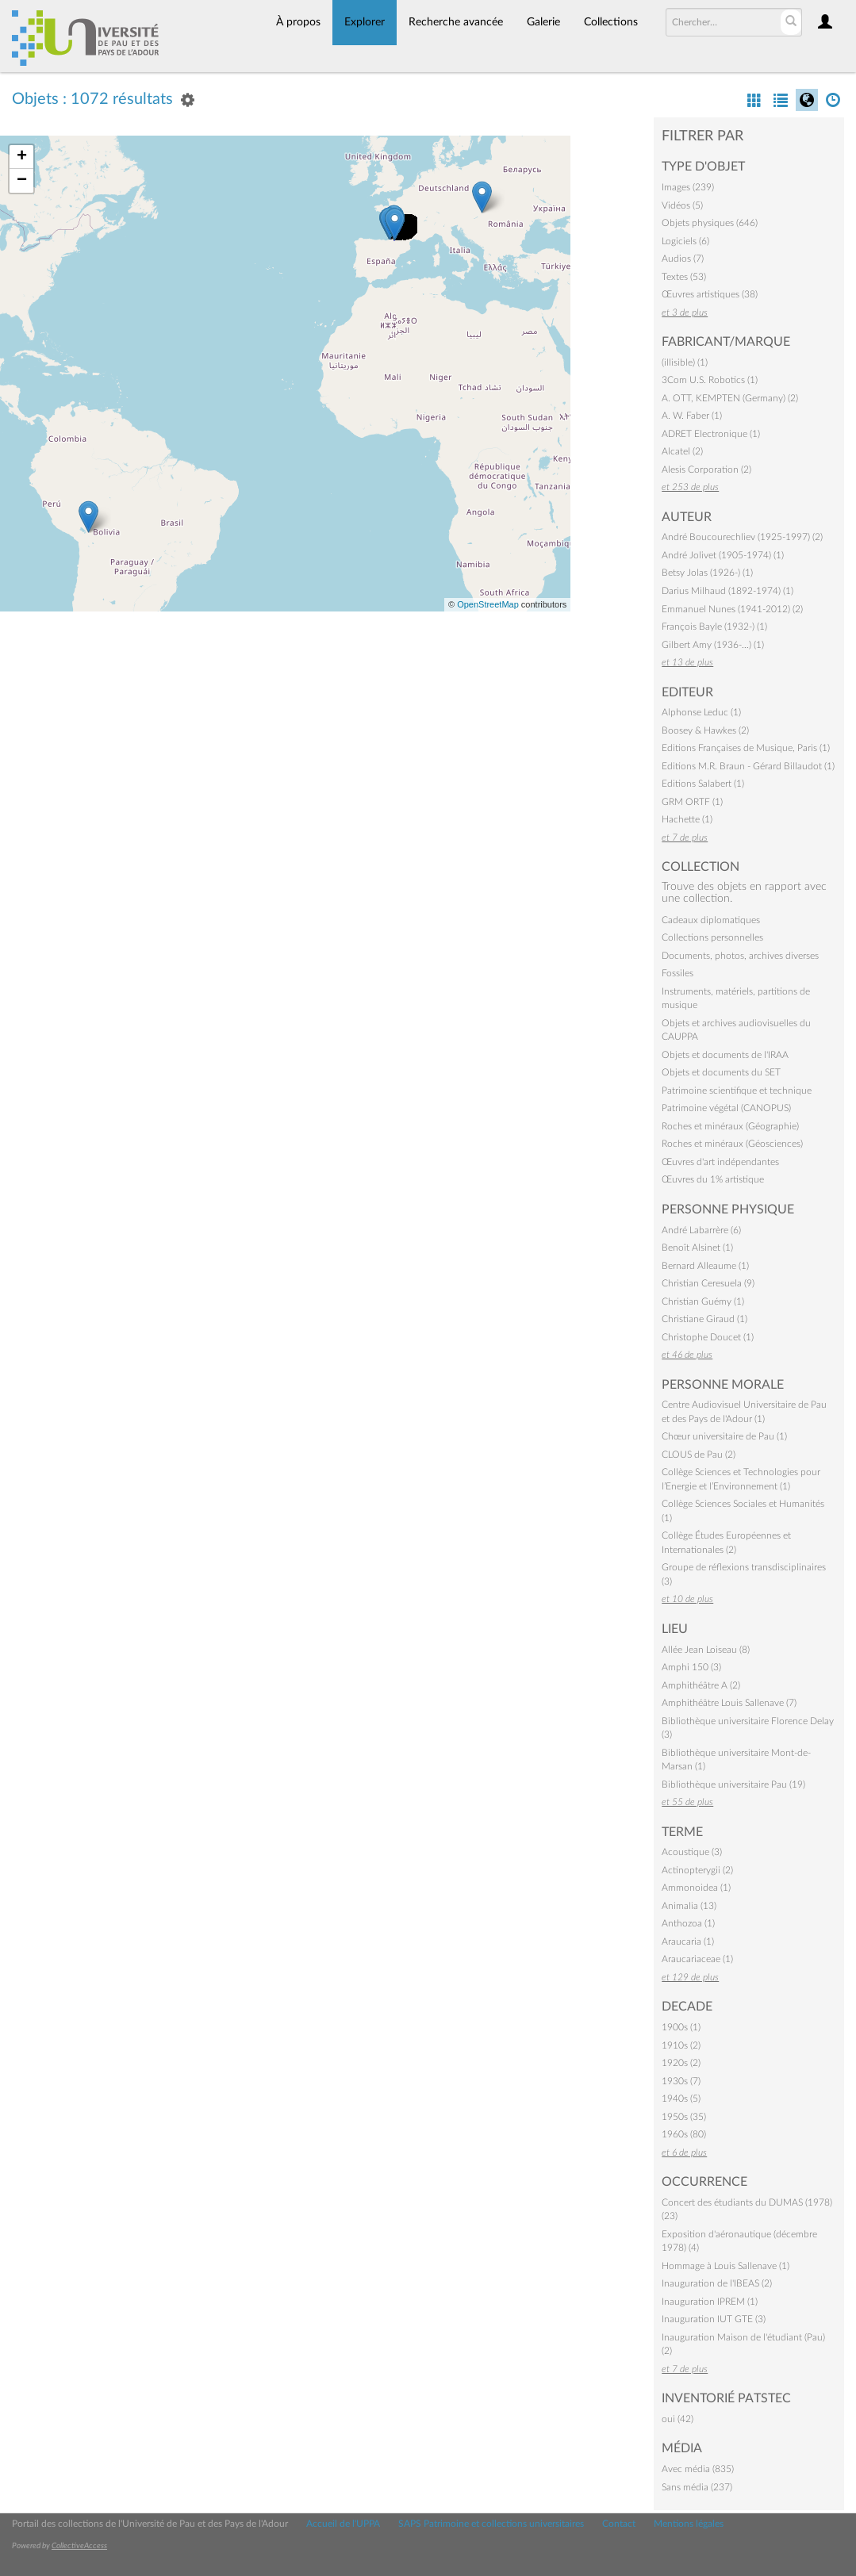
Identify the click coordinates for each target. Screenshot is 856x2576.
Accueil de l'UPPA (343, 2523)
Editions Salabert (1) (703, 783)
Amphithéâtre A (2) (701, 1685)
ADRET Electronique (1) (711, 434)
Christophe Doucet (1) (708, 1337)
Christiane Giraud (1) (704, 1319)
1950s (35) (684, 2117)
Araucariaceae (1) (697, 1959)
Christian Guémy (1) (703, 1301)
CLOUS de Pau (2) (698, 1454)
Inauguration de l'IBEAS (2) (717, 2283)
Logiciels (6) (685, 241)
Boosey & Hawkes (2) (705, 730)
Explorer (364, 22)
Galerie (543, 22)
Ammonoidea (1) (696, 1887)
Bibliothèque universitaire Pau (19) (733, 1784)
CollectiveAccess (79, 2546)
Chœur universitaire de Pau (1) (724, 1436)
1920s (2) (681, 2063)
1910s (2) (681, 2045)
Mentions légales (689, 2523)
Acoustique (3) (692, 1852)
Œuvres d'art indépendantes (720, 1162)
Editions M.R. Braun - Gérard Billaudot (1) (748, 766)
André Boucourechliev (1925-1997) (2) (742, 537)
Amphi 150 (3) (691, 1667)
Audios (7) (683, 258)
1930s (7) (681, 2081)
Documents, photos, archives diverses (740, 955)
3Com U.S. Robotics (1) (710, 380)
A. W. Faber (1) (692, 415)
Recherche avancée (456, 22)
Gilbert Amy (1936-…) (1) (713, 645)
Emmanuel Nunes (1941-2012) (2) (732, 609)
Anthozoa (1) (688, 1923)
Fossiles (677, 973)
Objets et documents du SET (721, 1072)
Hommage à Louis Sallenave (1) (725, 2266)
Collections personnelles (712, 937)
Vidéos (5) (682, 205)
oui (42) (677, 2419)
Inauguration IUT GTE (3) (714, 2319)
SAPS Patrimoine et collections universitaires (491, 2523)
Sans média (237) (697, 2487)
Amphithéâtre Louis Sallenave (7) (729, 1703)
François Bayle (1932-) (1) (714, 626)
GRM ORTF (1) (692, 802)
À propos (298, 22)
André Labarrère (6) (701, 1230)
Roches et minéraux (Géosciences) (732, 1143)
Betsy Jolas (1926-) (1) (707, 572)
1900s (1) (681, 2027)
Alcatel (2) (682, 451)
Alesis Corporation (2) (706, 469)
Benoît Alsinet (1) (697, 1247)
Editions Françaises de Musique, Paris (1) (746, 748)
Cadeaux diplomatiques (711, 920)
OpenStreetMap (488, 604)
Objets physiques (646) (710, 223)
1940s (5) (681, 2098)
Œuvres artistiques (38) (710, 294)
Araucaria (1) (688, 1941)
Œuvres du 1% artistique (713, 1179)
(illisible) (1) (685, 362)
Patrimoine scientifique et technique (737, 1090)
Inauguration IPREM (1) (710, 2301)
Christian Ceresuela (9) (708, 1283)
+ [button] (22, 157)
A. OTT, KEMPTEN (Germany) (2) (730, 398)
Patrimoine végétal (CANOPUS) (726, 1108)
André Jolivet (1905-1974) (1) (723, 555)
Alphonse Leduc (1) (701, 712)
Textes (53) (684, 277)
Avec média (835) (698, 2469)
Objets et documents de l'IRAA (725, 1055)
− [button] (22, 181)
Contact (618, 2523)
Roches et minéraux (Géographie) (730, 1126)
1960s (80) (684, 2134)
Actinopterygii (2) (697, 1870)
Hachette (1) (687, 819)
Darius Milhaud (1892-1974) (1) (727, 591)
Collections (611, 22)
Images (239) (688, 187)
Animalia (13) (689, 1906)
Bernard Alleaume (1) (705, 1266)
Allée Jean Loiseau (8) (706, 1649)
